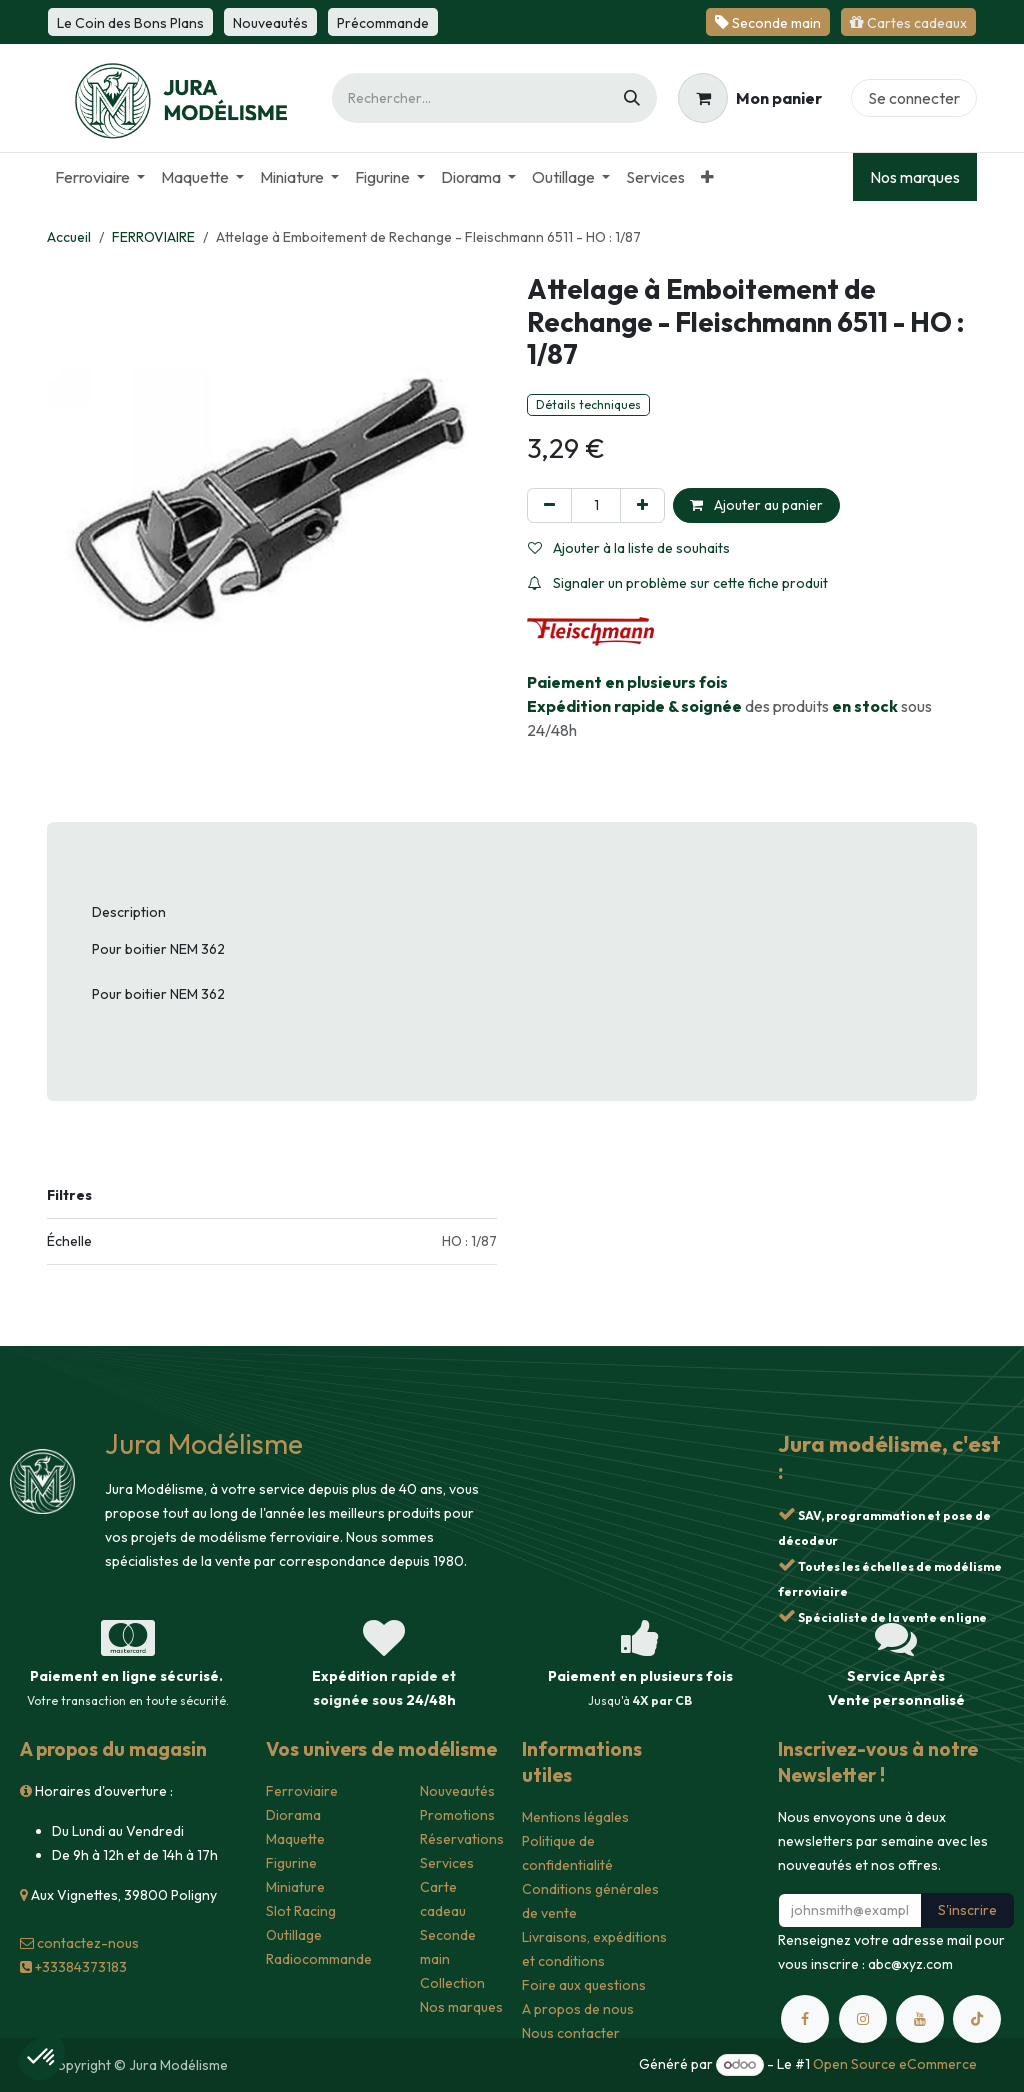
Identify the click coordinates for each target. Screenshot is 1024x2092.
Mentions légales (575, 1817)
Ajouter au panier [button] (756, 505)
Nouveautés (457, 1791)
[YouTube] (920, 2019)
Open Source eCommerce (895, 2064)
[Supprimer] (549, 505)
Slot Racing (301, 1911)
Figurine (291, 1863)
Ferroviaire (302, 1791)
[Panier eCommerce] (750, 98)
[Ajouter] (642, 505)
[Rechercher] (632, 98)
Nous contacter (571, 2033)
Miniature (295, 1887)
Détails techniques (588, 404)
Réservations (462, 1839)
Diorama (293, 1815)
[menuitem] (100, 177)
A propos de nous (578, 2009)
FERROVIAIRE (153, 237)
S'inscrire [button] (967, 1910)
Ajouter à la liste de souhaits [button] (629, 548)
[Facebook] (805, 2019)
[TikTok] (977, 2019)
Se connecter (914, 98)
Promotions (457, 1815)
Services (447, 1863)
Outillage (294, 1935)
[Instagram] (863, 2019)
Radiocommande (319, 1959)
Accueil (69, 237)
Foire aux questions (584, 1985)
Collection (452, 1983)
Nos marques (915, 177)
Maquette (295, 1839)
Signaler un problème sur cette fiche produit (678, 583)
